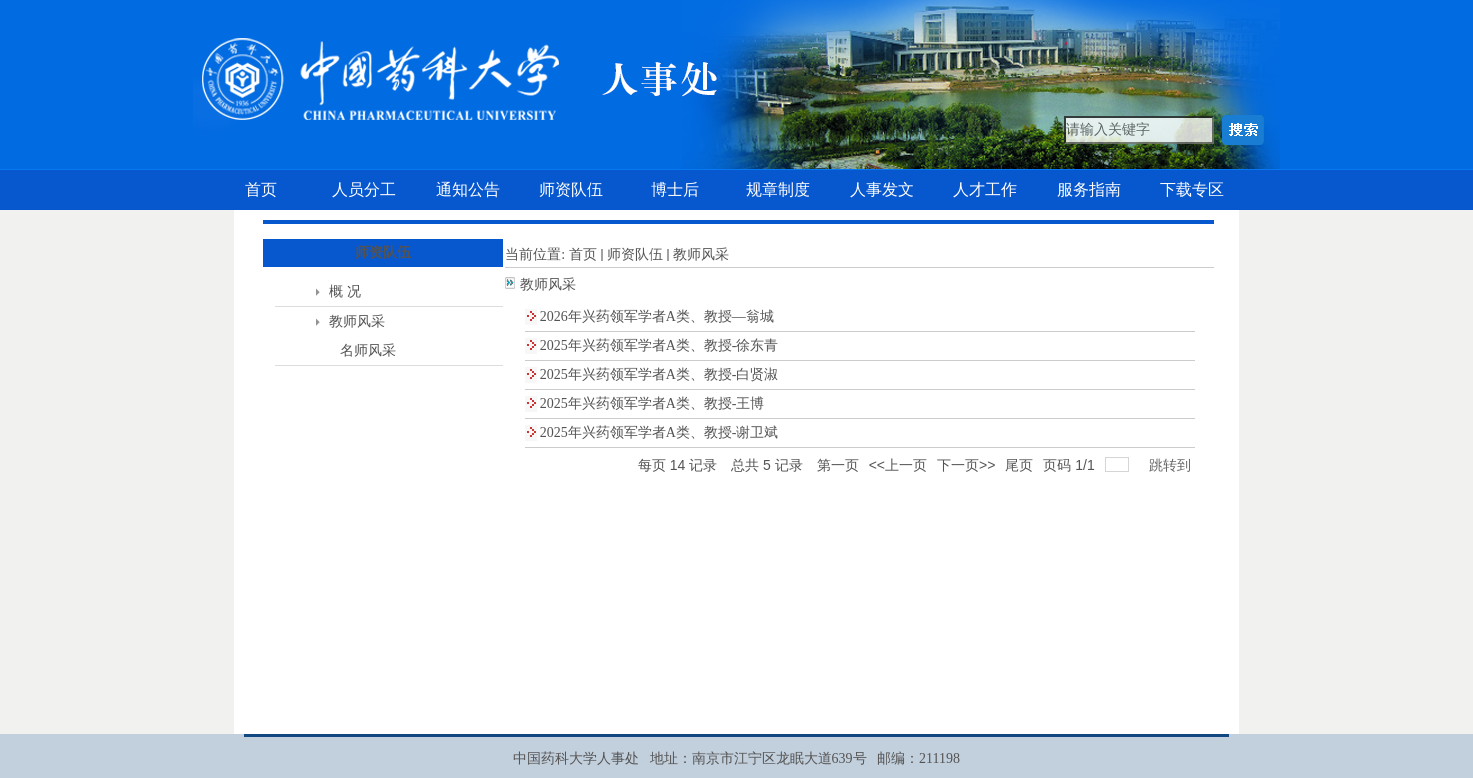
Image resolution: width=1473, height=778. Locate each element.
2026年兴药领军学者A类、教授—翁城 (657, 316)
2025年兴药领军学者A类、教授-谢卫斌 (659, 432)
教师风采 (357, 321)
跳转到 (1172, 465)
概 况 (345, 291)
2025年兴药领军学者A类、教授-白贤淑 (659, 374)
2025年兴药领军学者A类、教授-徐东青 (659, 345)
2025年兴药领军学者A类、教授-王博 (652, 403)
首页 (583, 254)
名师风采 (368, 350)
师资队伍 (635, 254)
